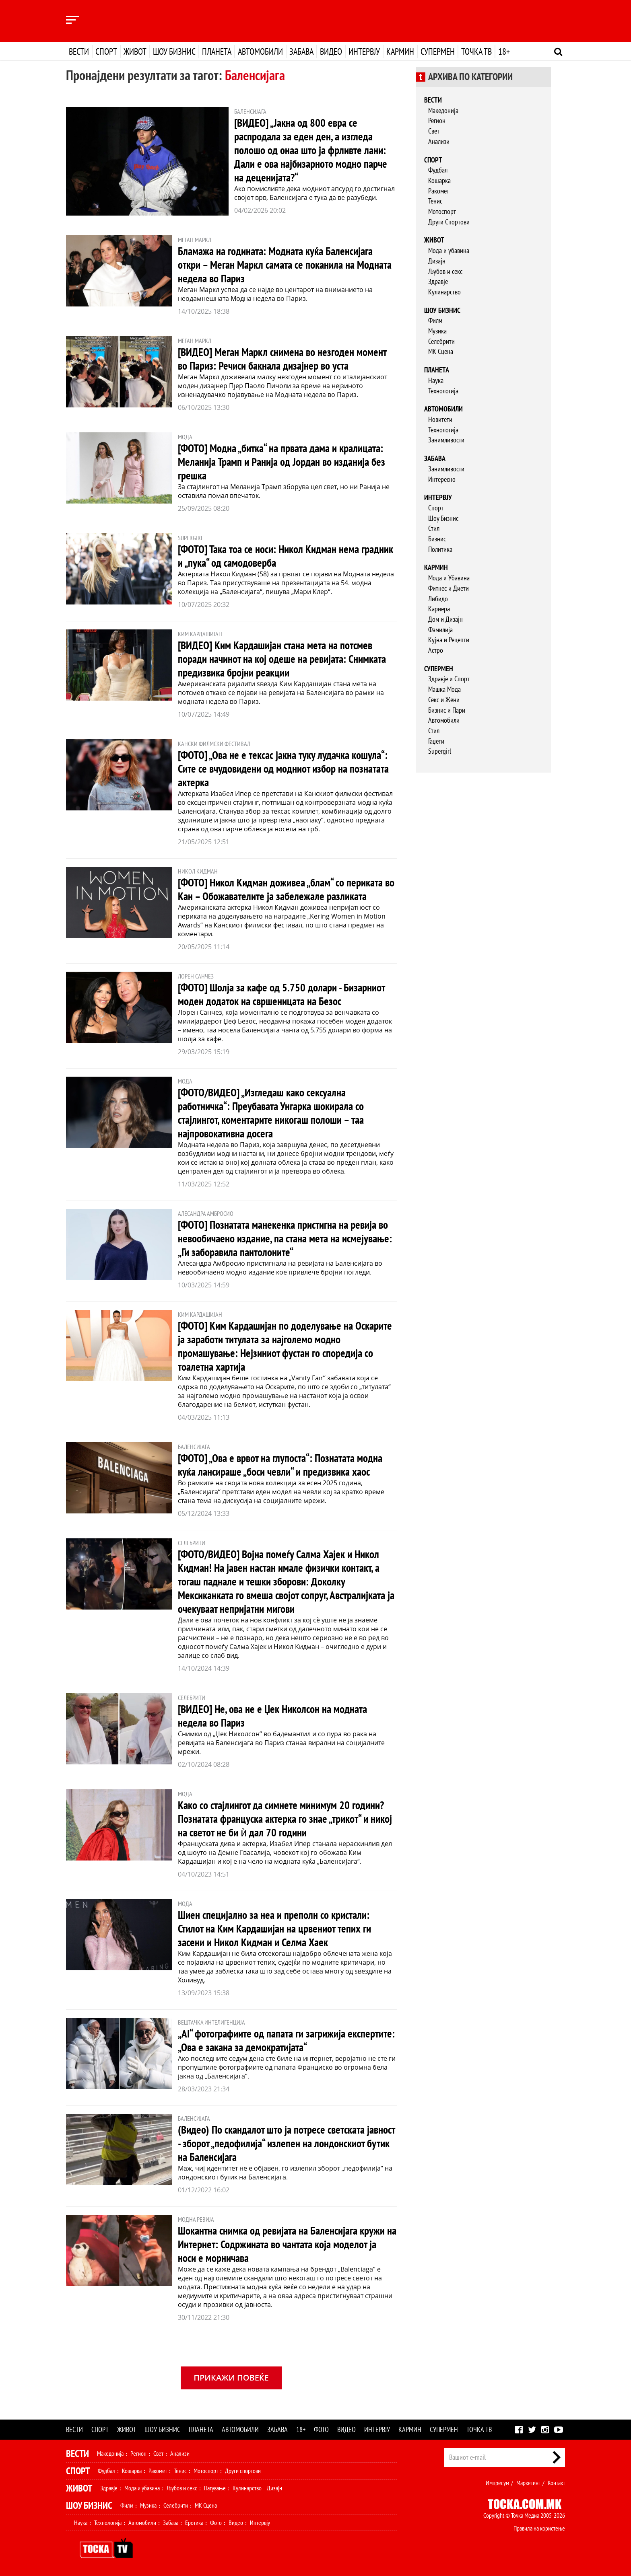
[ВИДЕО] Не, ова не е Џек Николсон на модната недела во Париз (275, 1715)
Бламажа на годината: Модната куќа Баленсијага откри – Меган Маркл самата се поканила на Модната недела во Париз (279, 264)
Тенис (435, 201)
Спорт (106, 51)
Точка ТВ (476, 51)
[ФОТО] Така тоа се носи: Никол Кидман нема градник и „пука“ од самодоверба (272, 555)
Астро (435, 650)
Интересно (442, 479)
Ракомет (438, 190)
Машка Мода (444, 689)
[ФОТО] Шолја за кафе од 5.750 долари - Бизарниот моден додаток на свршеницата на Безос (284, 994)
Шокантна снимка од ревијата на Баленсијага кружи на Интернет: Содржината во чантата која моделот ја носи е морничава (287, 2244)
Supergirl (439, 751)
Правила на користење (539, 2528)
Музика (437, 330)
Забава (301, 51)
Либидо (438, 598)
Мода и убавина (448, 250)
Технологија (443, 390)
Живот (135, 51)
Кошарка (439, 180)
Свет (433, 131)
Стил (433, 528)
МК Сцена (440, 351)
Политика (440, 549)
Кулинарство (444, 291)
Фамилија (440, 629)
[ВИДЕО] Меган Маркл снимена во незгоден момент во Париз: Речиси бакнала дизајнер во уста (286, 358)
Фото (321, 2429)
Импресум (497, 2483)
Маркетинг (528, 2483)
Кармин (400, 51)
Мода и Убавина (449, 577)
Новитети (440, 419)
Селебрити (441, 341)
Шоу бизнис (174, 51)
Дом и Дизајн (445, 619)
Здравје (438, 281)
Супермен (438, 51)
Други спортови (243, 2471)
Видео (331, 51)
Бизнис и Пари (446, 710)
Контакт (556, 2483)
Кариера (439, 608)
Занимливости (446, 439)
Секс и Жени (444, 699)
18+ (504, 51)
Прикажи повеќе (231, 2377)
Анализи (439, 141)
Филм (435, 320)
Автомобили (260, 51)
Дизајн (436, 260)
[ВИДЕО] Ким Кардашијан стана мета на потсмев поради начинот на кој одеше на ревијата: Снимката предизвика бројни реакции (286, 658)
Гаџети (436, 741)
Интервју (364, 51)
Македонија (443, 110)
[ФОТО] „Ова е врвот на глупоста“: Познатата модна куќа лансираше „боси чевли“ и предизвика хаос (285, 1464)
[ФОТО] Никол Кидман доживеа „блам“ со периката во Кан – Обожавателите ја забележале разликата (285, 889)
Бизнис (437, 538)
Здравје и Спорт (449, 678)
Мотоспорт (442, 211)
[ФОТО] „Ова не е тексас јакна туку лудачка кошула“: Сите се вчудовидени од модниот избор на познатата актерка (286, 768)
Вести (79, 51)
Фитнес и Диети (448, 588)
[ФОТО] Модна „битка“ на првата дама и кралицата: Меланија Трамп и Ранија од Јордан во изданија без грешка (286, 461)
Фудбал (437, 170)
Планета (216, 51)
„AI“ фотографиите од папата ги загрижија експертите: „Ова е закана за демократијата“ (271, 2040)
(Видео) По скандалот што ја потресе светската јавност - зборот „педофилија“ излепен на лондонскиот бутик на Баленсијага (275, 2143)
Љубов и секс (445, 271)
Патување (215, 2488)
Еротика (194, 2522)
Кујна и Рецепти (448, 639)
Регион (436, 120)
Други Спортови (449, 221)
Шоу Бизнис (443, 518)
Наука (435, 380)
